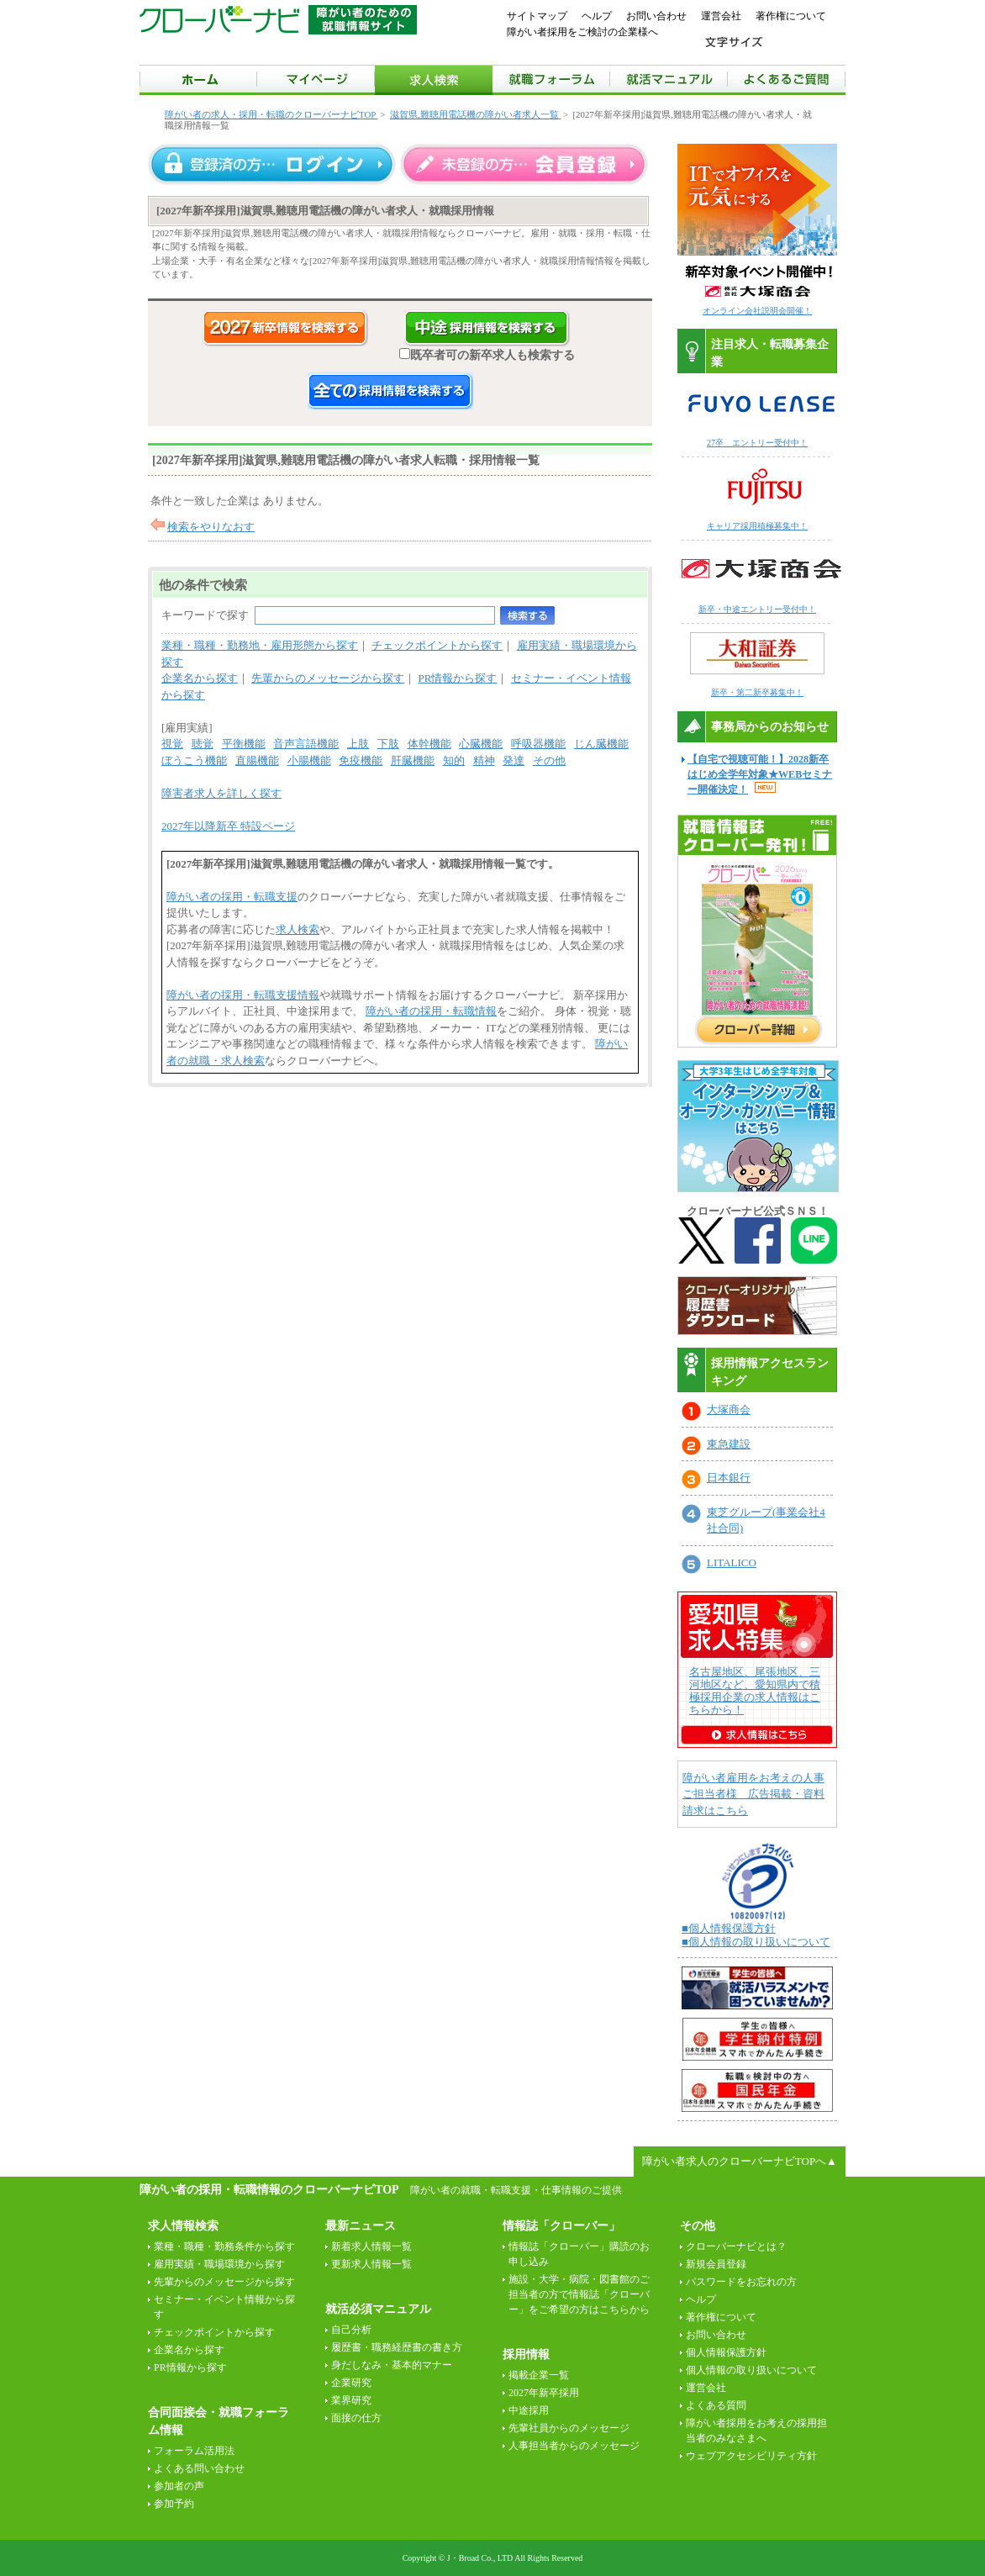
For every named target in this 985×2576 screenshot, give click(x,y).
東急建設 (729, 1444)
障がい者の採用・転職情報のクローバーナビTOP (269, 2189)
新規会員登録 (716, 2264)
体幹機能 (429, 743)
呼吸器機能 (538, 743)
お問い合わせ (656, 16)
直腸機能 (257, 760)
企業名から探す (199, 678)
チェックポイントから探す (437, 645)
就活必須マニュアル (378, 2309)
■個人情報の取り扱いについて (756, 1941)
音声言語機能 (306, 743)
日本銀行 (729, 1477)
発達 (513, 760)
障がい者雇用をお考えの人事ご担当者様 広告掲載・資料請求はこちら (753, 1794)
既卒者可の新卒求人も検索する (487, 355)
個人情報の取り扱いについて (751, 2370)
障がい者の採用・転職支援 (232, 896)
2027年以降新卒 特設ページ (228, 826)
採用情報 (526, 2354)
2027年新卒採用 (543, 2393)
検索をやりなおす (211, 526)
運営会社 (721, 16)
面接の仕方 (356, 2418)
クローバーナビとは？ (736, 2246)
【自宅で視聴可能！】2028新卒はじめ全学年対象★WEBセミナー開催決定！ (759, 774)
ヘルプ (597, 16)
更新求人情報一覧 (371, 2264)
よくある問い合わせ (199, 2468)
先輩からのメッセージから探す (327, 678)
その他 (549, 760)
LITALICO (731, 1562)
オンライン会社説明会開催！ (757, 310)
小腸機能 (309, 760)
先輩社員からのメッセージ (568, 2428)
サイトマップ (537, 16)
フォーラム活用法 (194, 2451)
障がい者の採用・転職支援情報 (242, 995)
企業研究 (351, 2383)
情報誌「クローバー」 (561, 2226)
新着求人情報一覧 (371, 2246)
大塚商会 (729, 1409)
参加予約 (174, 2504)
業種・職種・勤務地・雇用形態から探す (259, 645)
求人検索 (297, 929)
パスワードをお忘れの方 (741, 2282)
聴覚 (202, 743)
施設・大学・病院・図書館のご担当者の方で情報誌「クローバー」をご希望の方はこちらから (579, 2294)
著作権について (791, 16)
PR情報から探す (458, 678)
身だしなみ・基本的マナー (391, 2365)
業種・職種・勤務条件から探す (224, 2246)
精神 (484, 760)
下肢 (388, 743)
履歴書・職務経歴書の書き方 (396, 2347)
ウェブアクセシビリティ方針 (751, 2456)
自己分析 (351, 2330)
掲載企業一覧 (538, 2375)
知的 (454, 760)
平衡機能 (244, 743)
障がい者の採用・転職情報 (431, 1011)
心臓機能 (481, 743)
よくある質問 (716, 2405)
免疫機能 (360, 760)
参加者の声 (179, 2486)
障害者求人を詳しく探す (221, 793)
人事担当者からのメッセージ (574, 2446)
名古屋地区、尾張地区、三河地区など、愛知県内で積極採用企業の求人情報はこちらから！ (754, 1690)
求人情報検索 (183, 2226)
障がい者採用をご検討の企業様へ (582, 32)
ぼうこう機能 (194, 760)
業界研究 (351, 2400)
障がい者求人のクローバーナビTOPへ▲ (739, 2161)
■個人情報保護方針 (729, 1928)
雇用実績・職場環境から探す (219, 2264)
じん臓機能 (601, 743)
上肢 (358, 743)
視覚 (172, 743)
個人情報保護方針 (726, 2352)
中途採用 (528, 2410)
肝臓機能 (413, 760)
